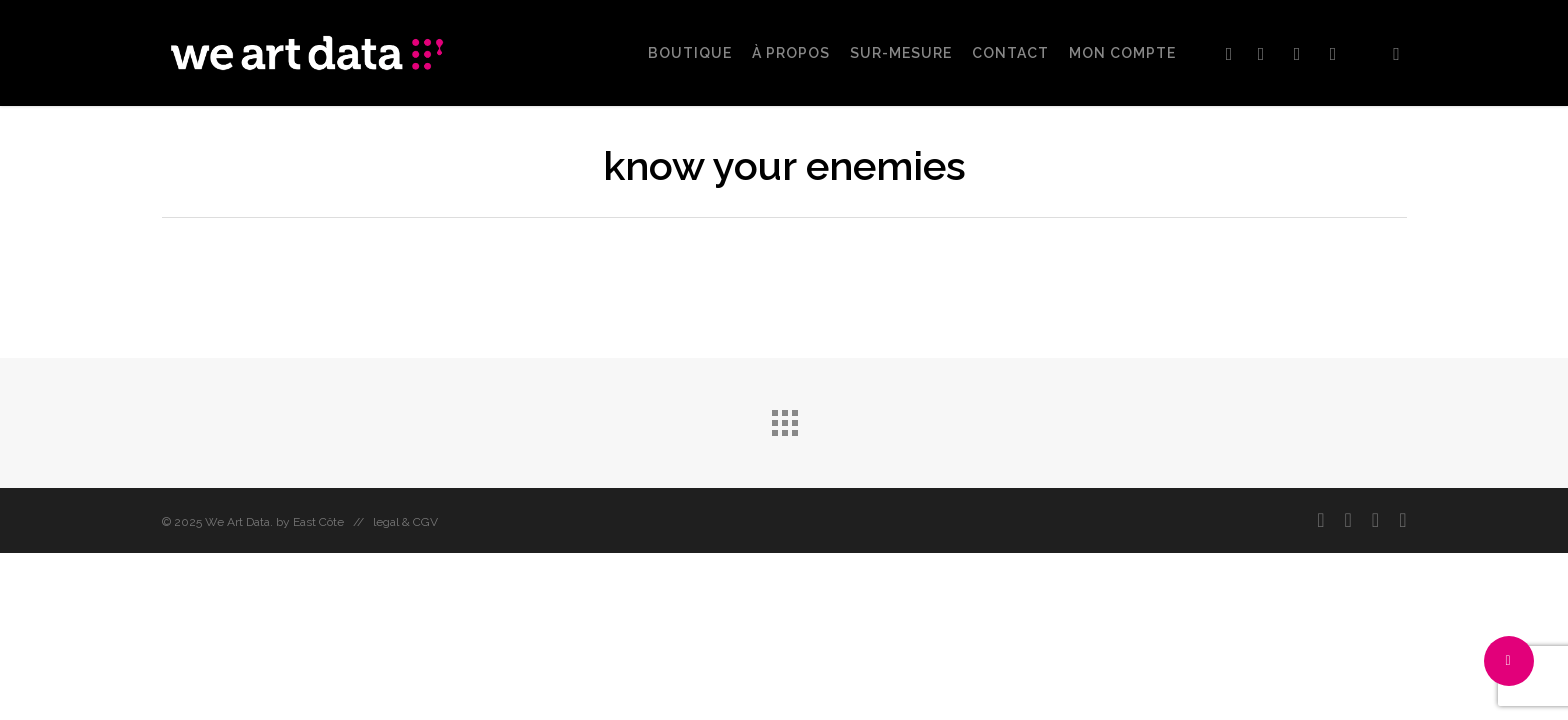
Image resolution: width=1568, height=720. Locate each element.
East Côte (318, 522)
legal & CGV (405, 522)
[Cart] (1396, 53)
